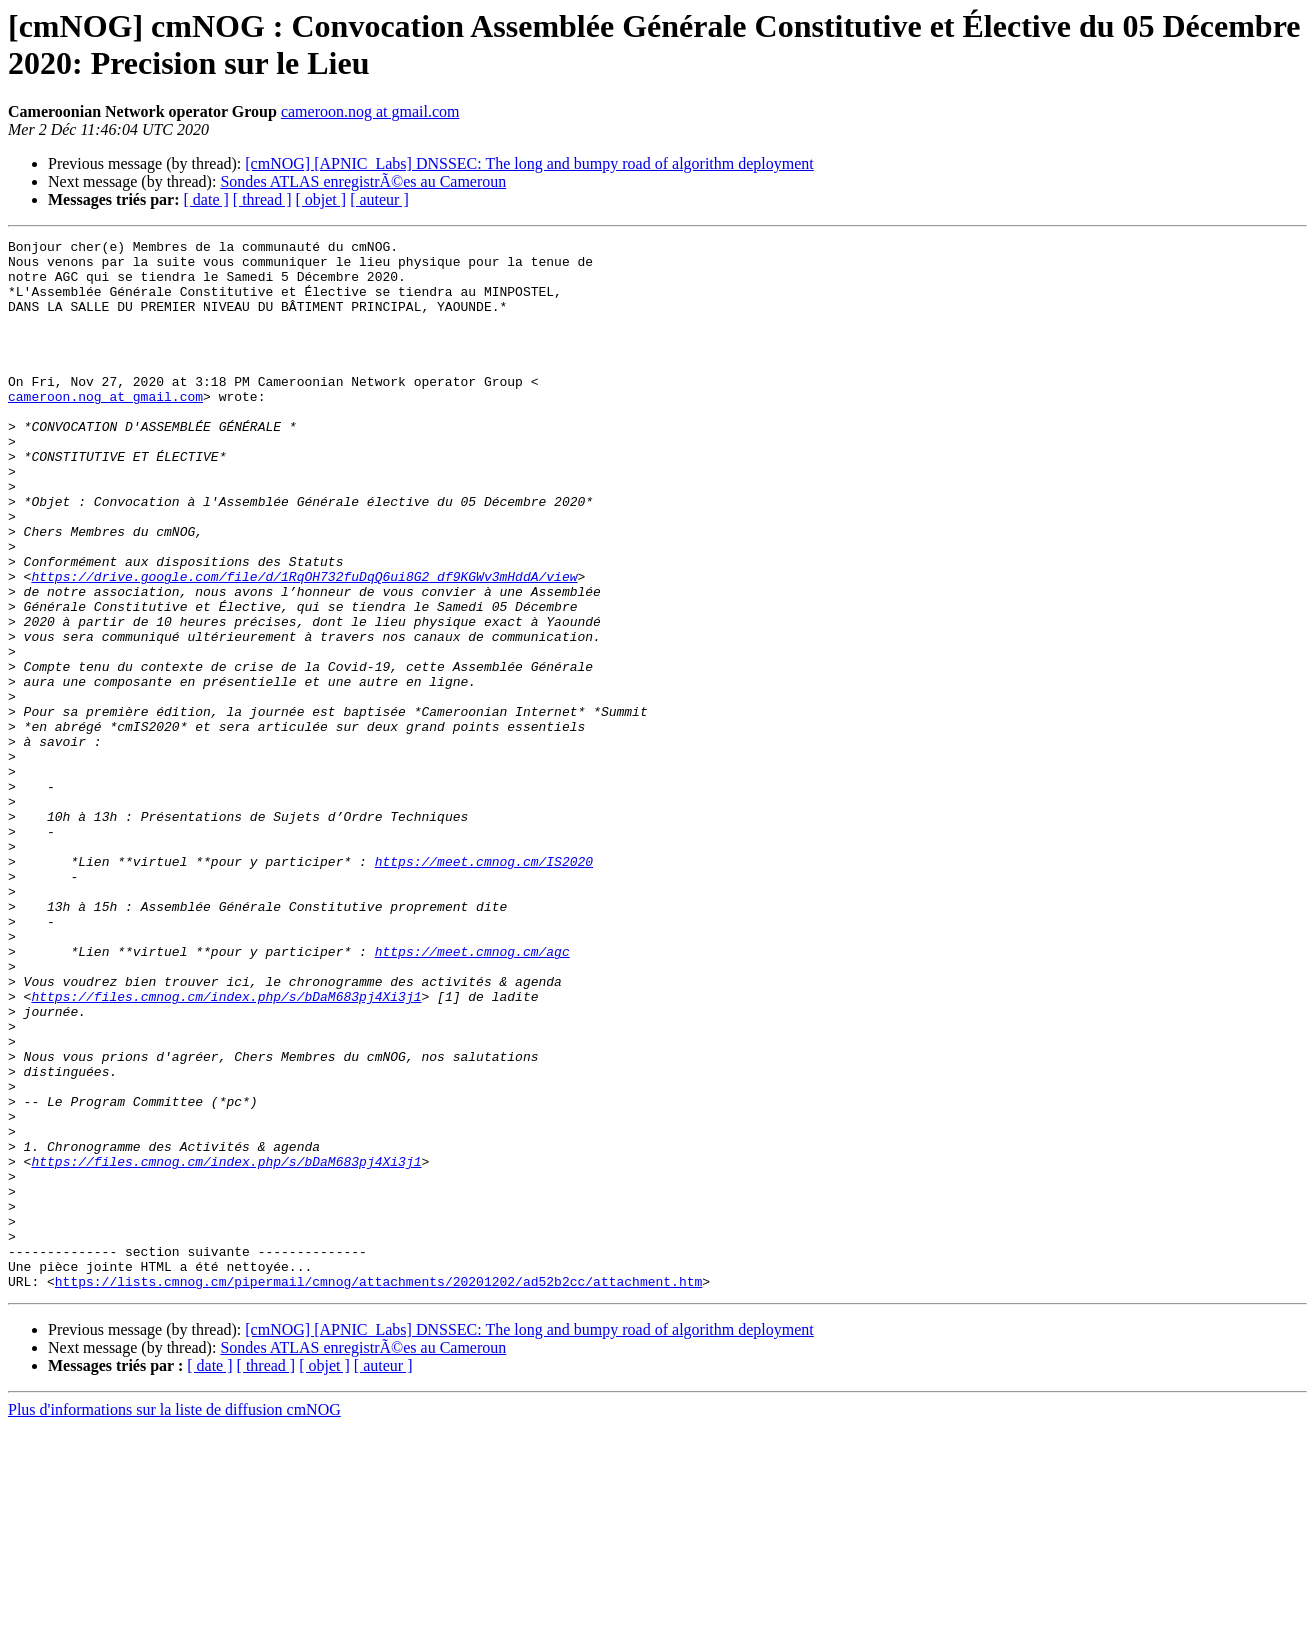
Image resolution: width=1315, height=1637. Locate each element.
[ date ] (206, 199)
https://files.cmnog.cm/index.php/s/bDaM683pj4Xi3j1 (226, 1149)
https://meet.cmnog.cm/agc (472, 1095)
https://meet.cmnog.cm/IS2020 (484, 987)
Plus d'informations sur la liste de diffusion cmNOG (174, 1619)
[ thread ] (262, 199)
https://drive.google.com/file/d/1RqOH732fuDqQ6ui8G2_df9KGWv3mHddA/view (304, 645)
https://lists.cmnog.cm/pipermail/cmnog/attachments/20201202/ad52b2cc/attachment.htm (378, 1491)
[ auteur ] (379, 199)
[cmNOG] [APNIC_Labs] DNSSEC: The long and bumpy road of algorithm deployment (529, 163)
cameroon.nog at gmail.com (370, 111)
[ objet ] (320, 199)
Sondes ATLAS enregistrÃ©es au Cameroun (363, 181)
